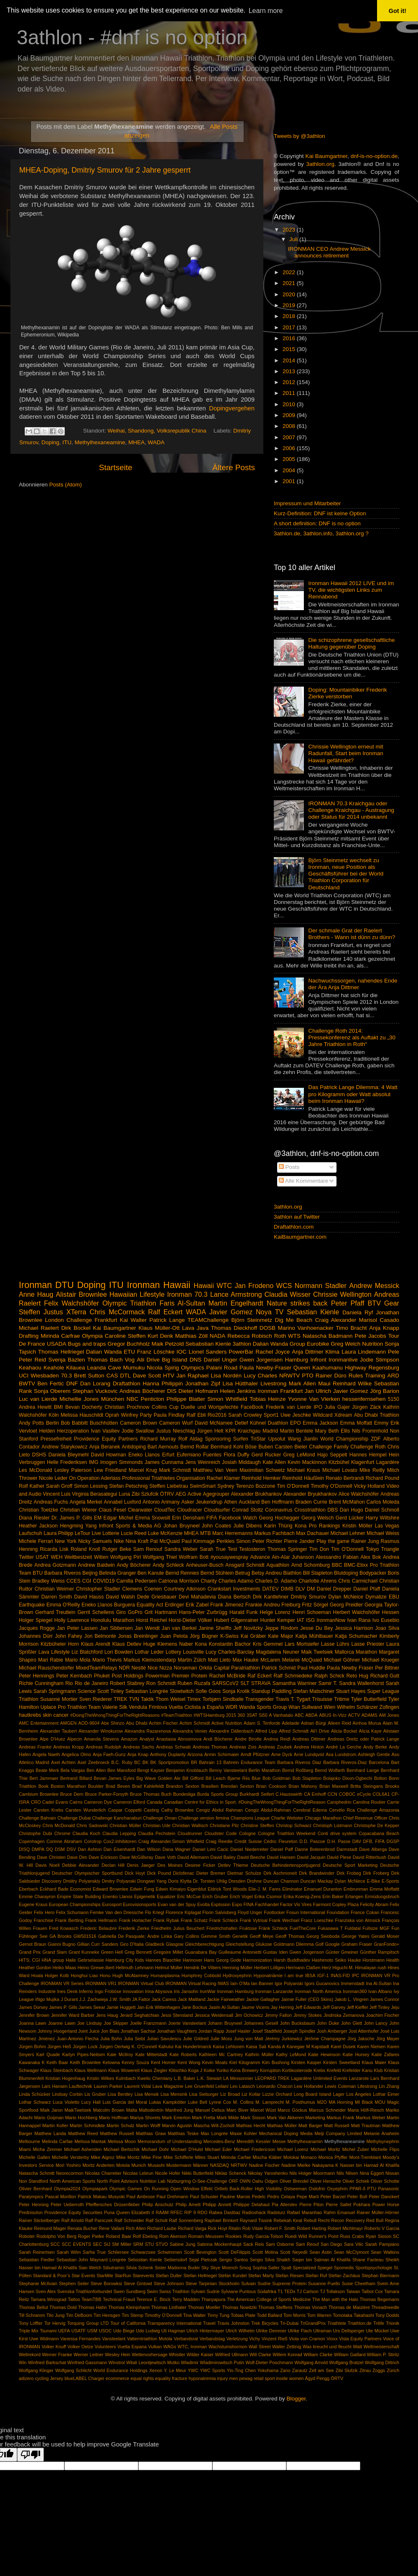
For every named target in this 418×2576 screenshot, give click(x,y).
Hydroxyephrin (237, 1975)
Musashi (156, 2165)
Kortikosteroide (297, 2070)
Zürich (393, 2370)
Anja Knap (137, 1754)
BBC (337, 1565)
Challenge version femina (203, 1817)
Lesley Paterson (73, 1470)
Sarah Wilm (69, 2252)
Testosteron (252, 1549)
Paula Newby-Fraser (265, 1367)
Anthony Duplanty (168, 1754)
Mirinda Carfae (236, 2157)
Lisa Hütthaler (240, 1383)
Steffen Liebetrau (168, 1486)
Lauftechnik (80, 2086)
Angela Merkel (85, 1502)
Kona (200, 1644)
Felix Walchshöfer (71, 1303)
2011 (290, 393)
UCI (23, 1375)
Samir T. (328, 1683)
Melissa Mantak (90, 2141)
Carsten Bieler (291, 1447)
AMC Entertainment (39, 1723)
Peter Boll (357, 2196)
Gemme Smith (215, 1936)
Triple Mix (28, 2330)
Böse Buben (259, 1447)
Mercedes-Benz (219, 2141)
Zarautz (300, 2370)
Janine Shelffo (215, 1628)
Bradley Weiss (48, 1581)
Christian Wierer (78, 1510)
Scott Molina (265, 2252)
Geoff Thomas (289, 1936)
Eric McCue (189, 1896)
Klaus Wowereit (124, 2070)
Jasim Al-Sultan (224, 2007)
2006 (290, 448)
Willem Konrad (287, 2354)
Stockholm (229, 2283)
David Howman (108, 1455)
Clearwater (140, 1510)
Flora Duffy (236, 1455)
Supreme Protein (289, 2283)
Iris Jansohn (186, 1991)
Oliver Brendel (294, 2181)
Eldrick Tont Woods (227, 1888)
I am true (294, 1975)
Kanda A (276, 2046)
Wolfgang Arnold (311, 2362)
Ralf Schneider (129, 2220)
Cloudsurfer (217, 1510)
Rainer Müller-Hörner (378, 2212)
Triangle (390, 1549)
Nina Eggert (371, 2173)
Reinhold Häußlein (303, 1478)
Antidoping (133, 1447)
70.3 (66, 1375)
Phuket (102, 1676)
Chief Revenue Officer (365, 1817)
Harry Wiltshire (382, 1518)
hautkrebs (30, 1715)
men (233, 2378)
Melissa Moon (122, 2141)
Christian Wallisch (190, 1825)
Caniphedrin (339, 1802)
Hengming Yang (78, 1526)
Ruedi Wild (296, 2236)
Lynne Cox (220, 2102)
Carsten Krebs (48, 1809)
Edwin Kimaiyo (171, 1888)
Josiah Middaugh (241, 1462)
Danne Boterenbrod (315, 1849)
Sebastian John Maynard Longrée (91, 2259)
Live (96, 1533)
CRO (36, 1802)
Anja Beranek (104, 1447)
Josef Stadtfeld (267, 2031)
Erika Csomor (268, 1896)
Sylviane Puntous (238, 2291)
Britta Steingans (366, 1786)
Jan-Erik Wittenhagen (158, 2007)
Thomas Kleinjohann (129, 2307)
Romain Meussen (206, 2236)
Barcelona (379, 1762)
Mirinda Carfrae (60, 1336)
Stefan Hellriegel (200, 2275)
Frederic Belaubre (98, 1928)
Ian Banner (262, 1983)
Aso (396, 1754)
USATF (78, 2330)
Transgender (259, 1699)
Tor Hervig (54, 2323)
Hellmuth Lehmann (135, 1967)
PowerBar (241, 1352)
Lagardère (387, 1462)
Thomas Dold (62, 2307)
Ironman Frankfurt (280, 1391)
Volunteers (105, 2346)
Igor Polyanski (289, 1983)
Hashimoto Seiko (329, 1960)
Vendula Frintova (148, 1707)
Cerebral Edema (310, 1809)
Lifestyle (60, 1652)
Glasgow (175, 1944)
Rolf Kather (31, 1486)
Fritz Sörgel (315, 1605)
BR (194, 1762)
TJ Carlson (308, 2291)
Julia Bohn (111, 2038)
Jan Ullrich (318, 1391)
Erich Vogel (240, 1896)
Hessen (390, 1612)
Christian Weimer (54, 1589)
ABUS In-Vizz (333, 1715)
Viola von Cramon (307, 2338)
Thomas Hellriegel (61, 1352)
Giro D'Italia (132, 1944)
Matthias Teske (183, 2133)
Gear (391, 1303)
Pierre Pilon (311, 2204)
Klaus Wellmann (90, 2070)
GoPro (135, 1612)
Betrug (242, 1573)
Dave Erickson (103, 1857)
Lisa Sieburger (204, 2094)
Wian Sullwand (305, 1707)
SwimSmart (203, 1486)
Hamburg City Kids (125, 1960)
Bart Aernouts (163, 1447)
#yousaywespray (229, 1557)
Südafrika (266, 2291)
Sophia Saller (266, 2267)
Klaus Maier (374, 2062)
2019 (290, 305)
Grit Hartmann (161, 1612)
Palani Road (221, 1367)
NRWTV (289, 1375)
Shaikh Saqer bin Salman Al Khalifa (313, 2259)
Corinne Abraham (64, 1841)
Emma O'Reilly (63, 1605)
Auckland (249, 1502)
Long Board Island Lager (318, 2094)
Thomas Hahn (92, 2307)
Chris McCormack (117, 1312)
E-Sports (390, 1881)
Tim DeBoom (79, 2315)
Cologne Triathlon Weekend (286, 1833)
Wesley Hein (117, 2354)
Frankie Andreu (262, 1605)
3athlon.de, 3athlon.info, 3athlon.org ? (321, 533)
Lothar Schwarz (35, 2102)
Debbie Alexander (80, 1865)
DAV (356, 1841)
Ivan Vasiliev (105, 1431)
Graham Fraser (356, 1944)
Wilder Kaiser (200, 2354)
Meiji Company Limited (338, 2133)
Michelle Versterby (70, 2157)
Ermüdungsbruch (382, 1896)
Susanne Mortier (59, 1699)
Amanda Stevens (101, 1738)
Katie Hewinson (324, 2054)
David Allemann (193, 1857)
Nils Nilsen (347, 2173)
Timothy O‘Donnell (163, 2315)
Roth (280, 1336)
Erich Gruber (215, 1896)
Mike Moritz (128, 2157)
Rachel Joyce (272, 1352)
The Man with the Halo (335, 2299)
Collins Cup (165, 1407)
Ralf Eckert (165, 1312)
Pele (393, 1352)
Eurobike (318, 1344)
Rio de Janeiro (91, 1683)
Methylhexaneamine (100, 442)
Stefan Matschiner (313, 1691)
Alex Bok (370, 1557)
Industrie (47, 1991)
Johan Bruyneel (181, 1526)
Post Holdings (127, 1676)
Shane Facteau (368, 2259)
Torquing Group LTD (88, 2323)
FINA (248, 1904)
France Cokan (365, 1912)
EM (98, 1518)
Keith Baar (57, 2062)
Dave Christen (51, 1857)
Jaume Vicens (255, 2007)
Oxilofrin (316, 2188)
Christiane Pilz (224, 1825)
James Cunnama (164, 1462)
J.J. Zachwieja (93, 1999)
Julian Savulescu (164, 2038)
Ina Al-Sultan (379, 1983)
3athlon (241, 1344)
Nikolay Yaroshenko (268, 2173)
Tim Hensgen (107, 2315)
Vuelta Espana (132, 2346)
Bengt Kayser (150, 1770)
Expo (237, 1904)
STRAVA (261, 1683)
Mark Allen (302, 1383)
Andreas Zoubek (275, 1746)
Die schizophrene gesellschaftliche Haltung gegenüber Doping (351, 643)
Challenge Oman (160, 1817)
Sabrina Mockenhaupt (219, 2244)
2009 (290, 415)
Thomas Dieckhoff (234, 1328)
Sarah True (213, 1549)
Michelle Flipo (385, 2149)
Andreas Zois (243, 1746)
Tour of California (127, 2323)
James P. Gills (63, 2007)
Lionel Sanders (208, 1352)
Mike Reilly (372, 1470)
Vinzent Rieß (275, 2338)
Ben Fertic (51, 1383)
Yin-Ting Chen (241, 2370)
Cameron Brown (138, 1423)
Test (232, 1549)
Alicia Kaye (370, 1730)
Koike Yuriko (216, 2070)
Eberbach (28, 1888)
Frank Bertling (69, 1920)
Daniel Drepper (334, 1589)
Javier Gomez (350, 1391)
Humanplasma (165, 1975)
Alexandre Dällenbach (231, 1730)
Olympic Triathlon (129, 1303)
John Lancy (376, 2023)
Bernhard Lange (363, 1770)
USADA (56, 1344)
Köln (53, 1415)
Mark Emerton (176, 2117)
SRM (138, 2244)
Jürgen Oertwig (114, 2046)
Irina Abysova (158, 1991)
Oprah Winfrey (121, 1415)
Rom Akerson (173, 2236)
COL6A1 (381, 1794)
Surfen (240, 1439)
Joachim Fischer (382, 2015)
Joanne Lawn (62, 2023)
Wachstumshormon (228, 2346)
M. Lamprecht (269, 2102)
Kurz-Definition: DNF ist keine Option (320, 513)
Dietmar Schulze (244, 1873)
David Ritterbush (369, 1857)
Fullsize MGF (376, 1928)
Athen (230, 1502)
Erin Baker (333, 1896)
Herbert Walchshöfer (356, 1612)
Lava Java (195, 1328)
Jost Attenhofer (364, 2031)
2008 (290, 426)
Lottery (173, 1652)
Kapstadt (320, 2046)
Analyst (146, 1738)
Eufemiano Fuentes (199, 1455)
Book (43, 1786)
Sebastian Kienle (313, 1312)
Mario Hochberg (81, 2117)
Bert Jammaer (43, 1778)
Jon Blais (110, 2031)
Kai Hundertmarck (193, 2046)
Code (231, 1833)
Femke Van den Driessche (116, 1912)
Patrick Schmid (279, 1668)
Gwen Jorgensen (261, 1360)
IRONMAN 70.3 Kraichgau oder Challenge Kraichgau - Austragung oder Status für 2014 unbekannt (351, 810)
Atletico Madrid (34, 1762)
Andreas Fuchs (51, 1502)
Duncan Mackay (317, 1881)
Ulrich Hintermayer (205, 2330)
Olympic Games (126, 2188)
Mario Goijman (49, 2117)
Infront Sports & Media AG (130, 1526)
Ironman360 (355, 1991)
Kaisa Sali (256, 2046)
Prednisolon (31, 2212)
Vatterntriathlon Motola (149, 2338)
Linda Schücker (35, 2094)
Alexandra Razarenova (148, 1730)
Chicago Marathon (323, 1817)
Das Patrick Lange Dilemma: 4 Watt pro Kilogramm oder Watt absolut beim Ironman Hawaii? (352, 1094)
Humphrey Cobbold (201, 1975)
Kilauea (75, 1367)
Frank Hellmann (101, 1920)
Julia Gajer (337, 1407)
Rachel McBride (227, 1676)
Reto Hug (358, 1676)
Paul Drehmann (172, 2196)
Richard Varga (192, 2228)
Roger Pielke (91, 2236)
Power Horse (386, 2204)
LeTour (82, 1533)
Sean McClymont (351, 2252)
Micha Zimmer (47, 2149)
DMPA (38, 1849)
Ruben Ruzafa (194, 1683)
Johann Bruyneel (225, 2023)
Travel (209, 2323)
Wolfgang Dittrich (382, 2362)
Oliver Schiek (355, 2181)
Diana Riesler (34, 1518)
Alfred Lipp (266, 1730)
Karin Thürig (278, 1526)
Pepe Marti (307, 2196)
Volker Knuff (53, 2346)
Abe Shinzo (113, 1723)
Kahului (165, 2046)
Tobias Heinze (267, 1399)
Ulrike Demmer (271, 2330)
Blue (256, 1778)
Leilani (221, 2086)
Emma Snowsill (152, 1518)
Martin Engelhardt (235, 1303)
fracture (179, 2378)
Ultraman (322, 2330)
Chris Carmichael (357, 1581)
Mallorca (344, 1652)
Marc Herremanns (232, 1533)
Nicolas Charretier (103, 2173)
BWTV (27, 1383)
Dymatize (376, 1597)
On (72, 1478)
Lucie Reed (133, 1533)
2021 (290, 283)
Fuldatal (353, 1928)
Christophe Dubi (35, 1833)
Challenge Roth (367, 1447)
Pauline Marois (235, 2196)
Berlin (52, 1423)
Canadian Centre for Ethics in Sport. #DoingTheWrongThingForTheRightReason (245, 1802)
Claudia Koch (86, 1833)
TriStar (258, 1439)
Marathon (366, 1652)
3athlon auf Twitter (297, 1217)
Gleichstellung (239, 1944)
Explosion (221, 1904)
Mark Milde (228, 2117)
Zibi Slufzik (347, 2370)
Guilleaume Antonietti (239, 1952)
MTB (205, 1533)
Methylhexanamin (305, 2141)
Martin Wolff (148, 2125)
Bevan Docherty (83, 1407)
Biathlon (292, 1573)
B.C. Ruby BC (125, 1762)
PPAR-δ (357, 2188)
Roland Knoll (85, 1549)
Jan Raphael (192, 1375)
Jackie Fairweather (226, 1999)
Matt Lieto (219, 1660)
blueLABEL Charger (84, 2378)
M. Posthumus (300, 2102)
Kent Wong (189, 2062)
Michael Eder (218, 2149)
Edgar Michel (118, 1518)
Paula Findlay (168, 1415)
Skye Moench (224, 2267)
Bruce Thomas (145, 1794)
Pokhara (361, 2204)
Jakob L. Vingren (351, 1999)
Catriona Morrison (178, 1581)
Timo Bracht (351, 1328)
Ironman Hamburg (235, 1991)
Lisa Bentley (120, 2094)
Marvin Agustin (177, 2125)
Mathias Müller (282, 2125)
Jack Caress (164, 1999)
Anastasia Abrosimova (178, 1738)
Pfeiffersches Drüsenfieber (113, 2204)
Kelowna (111, 2062)
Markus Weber (370, 2117)
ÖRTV (337, 2378)
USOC (105, 2330)
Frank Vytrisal (253, 1920)
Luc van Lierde (38, 1399)
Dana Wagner (177, 1849)
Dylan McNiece (349, 1881)
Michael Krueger (380, 1660)
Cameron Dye (98, 1802)
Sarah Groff (59, 1486)
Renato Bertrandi (345, 1478)
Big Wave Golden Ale (158, 1778)
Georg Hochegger (279, 1518)
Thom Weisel (170, 1699)
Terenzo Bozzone (255, 1486)
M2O (321, 2102)
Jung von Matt (248, 2038)
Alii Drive (148, 1360)
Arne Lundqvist (309, 1754)
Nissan (392, 2173)
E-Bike (373, 1881)
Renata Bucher (82, 2228)
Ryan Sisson (378, 2236)
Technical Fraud (119, 2299)
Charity (209, 1581)
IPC (355, 1975)
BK (145, 1762)
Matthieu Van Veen (215, 1470)
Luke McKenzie (165, 1533)
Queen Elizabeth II (135, 2212)
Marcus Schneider (327, 2110)
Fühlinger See (33, 1936)
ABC (299, 1715)
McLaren (270, 1660)
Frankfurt (105, 1320)
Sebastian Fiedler (37, 2259)
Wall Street (260, 2346)
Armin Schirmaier (221, 1754)
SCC (55, 2244)
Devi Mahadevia (197, 1597)
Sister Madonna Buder (177, 2267)
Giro (121, 1612)
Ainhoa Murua (367, 1723)
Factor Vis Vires (296, 1904)
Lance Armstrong (236, 1294)
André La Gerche (344, 1746)
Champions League (250, 1817)
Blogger (296, 2398)
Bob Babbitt (74, 1423)
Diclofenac (183, 1873)
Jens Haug (107, 2015)
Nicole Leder (53, 1478)
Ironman (35, 1285)
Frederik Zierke (134, 1928)
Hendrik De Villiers (202, 1967)
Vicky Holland (369, 1486)
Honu (105, 1975)
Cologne (247, 1833)
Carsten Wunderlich (85, 1809)
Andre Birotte (248, 1738)
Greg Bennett (138, 1952)
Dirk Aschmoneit (280, 1873)
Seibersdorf (175, 2259)
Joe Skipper (116, 2023)
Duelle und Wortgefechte (210, 1407)
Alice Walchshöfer (359, 1494)
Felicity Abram (374, 1904)
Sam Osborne (280, 2244)
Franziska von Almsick (357, 1920)
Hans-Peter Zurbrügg (203, 1612)
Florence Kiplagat (183, 1912)
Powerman (157, 1676)
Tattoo (74, 2299)
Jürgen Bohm (32, 2046)
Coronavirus (278, 1510)
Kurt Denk (160, 1336)
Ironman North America (318, 1991)
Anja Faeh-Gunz (109, 1754)
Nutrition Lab (153, 2181)
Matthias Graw (151, 2133)
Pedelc (258, 2196)
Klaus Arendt (95, 1644)
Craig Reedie (219, 1841)
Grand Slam (54, 1952)
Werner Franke (57, 2354)
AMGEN (68, 1723)
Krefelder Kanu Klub (362, 2070)
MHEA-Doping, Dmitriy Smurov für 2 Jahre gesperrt (105, 170)
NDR (124, 1668)
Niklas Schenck (230, 2173)
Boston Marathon (68, 1786)
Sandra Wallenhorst (361, 1683)
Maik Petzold (167, 1344)
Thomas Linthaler (168, 2307)
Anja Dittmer (307, 1352)
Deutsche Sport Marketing (350, 1865)
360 (241, 1715)
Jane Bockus (194, 2007)
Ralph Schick (329, 1676)
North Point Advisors (117, 2181)
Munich (139, 2165)
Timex (194, 1699)
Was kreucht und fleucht (327, 2346)
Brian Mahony (302, 1786)
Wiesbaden (45, 1375)
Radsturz (276, 2212)
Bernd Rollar (194, 1447)
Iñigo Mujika (47, 1999)
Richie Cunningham (41, 1683)
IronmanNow (330, 1620)
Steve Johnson (169, 2283)
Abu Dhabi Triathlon (376, 1415)
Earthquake (32, 1605)
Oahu (257, 2181)
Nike (119, 1541)
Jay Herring (281, 2007)
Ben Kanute (151, 1573)
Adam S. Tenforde (262, 1723)
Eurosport (112, 1904)
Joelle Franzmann (148, 2023)
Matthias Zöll (191, 1336)
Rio (69, 1683)
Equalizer (166, 1896)
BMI (58, 1407)
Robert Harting (311, 2228)
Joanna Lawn (32, 2023)
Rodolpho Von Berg (56, 2236)
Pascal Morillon (60, 2196)
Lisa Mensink (174, 2094)
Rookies (233, 2236)
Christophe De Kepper (376, 1825)
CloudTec (165, 1510)
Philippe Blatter (185, 1399)
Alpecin (74, 1738)
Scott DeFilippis (234, 2252)
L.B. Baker (184, 2078)
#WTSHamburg (209, 1715)
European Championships (75, 1904)
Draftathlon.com (294, 1227)
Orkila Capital (214, 1668)
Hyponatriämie (268, 1975)
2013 (290, 371)
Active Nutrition (227, 1723)
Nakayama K (325, 2165)
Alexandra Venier (190, 1730)
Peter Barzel (332, 2196)
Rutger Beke (116, 1549)
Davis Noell (48, 1865)
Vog (130, 1360)
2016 (290, 338)
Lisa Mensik (147, 2094)
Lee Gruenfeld (199, 2086)
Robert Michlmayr (345, 2228)
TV (279, 1312)
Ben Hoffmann (277, 1502)
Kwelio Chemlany (154, 2078)
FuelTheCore (303, 1928)
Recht (324, 2220)
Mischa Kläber (266, 2157)
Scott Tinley (110, 1691)
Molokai (291, 2157)
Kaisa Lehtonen (229, 2046)
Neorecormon (69, 2173)
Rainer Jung (365, 1541)
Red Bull (374, 2220)
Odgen (271, 2181)
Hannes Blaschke (163, 1960)
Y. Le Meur (175, 2370)
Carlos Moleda (382, 1502)
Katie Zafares (385, 2054)
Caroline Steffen (125, 1336)
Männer (201, 2165)
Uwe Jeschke (295, 1415)
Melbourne (29, 2141)
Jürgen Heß (59, 2046)
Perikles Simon (234, 1541)
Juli (294, 239)
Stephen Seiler (74, 2283)
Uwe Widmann (44, 2338)
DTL (125, 1375)
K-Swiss (229, 1636)
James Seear (92, 2007)
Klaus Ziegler (154, 2070)
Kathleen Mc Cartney (221, 2054)
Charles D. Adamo (276, 1581)
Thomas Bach (105, 1360)
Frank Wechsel (284, 1920)
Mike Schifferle (178, 2157)
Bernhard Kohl (227, 1447)
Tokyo (372, 1549)
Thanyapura (213, 2299)
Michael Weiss (383, 1533)
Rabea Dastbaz (224, 2212)
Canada (155, 1802)
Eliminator (292, 1888)
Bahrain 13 (210, 1762)
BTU (38, 1573)
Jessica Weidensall (213, 2015)
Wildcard (322, 1415)
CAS (112, 1375)
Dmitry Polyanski (119, 1881)
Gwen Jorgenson (306, 1952)
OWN (245, 2181)
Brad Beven (118, 1786)
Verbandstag (212, 2338)
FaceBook (252, 1407)
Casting (151, 1809)
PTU (372, 2188)
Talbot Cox (372, 2291)
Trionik (392, 2323)
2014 (290, 360)
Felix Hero (44, 1912)
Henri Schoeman (312, 1612)
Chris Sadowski (92, 1825)
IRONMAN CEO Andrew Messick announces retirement (329, 252)
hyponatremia (202, 2378)
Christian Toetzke (38, 1510)
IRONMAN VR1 (100, 1983)
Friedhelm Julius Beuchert (178, 1928)
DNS (195, 1360)
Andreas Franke (35, 1746)
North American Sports (73, 2181)
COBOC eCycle (355, 1794)
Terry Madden (186, 2299)
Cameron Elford (129, 1802)
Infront (318, 1360)
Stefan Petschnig (128, 1486)
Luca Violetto (66, 2102)
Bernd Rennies (182, 1573)
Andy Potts (31, 1423)
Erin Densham (188, 1518)
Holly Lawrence (71, 1620)
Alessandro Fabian (337, 1557)
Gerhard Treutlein (55, 1612)
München (113, 1399)
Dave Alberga (373, 1849)
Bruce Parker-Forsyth (106, 1794)
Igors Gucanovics (321, 1983)
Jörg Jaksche (361, 2038)
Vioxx (331, 2338)
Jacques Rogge (37, 1628)
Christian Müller (125, 1825)
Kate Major (280, 1636)
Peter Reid (32, 1360)
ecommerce (117, 2378)
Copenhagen (32, 1841)
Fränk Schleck (273, 1928)
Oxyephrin (337, 2188)
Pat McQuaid (165, 1541)
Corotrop (93, 1841)
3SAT (252, 1715)
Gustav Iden (275, 1952)
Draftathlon (126, 1383)
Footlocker (274, 1912)
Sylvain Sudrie (205, 2291)
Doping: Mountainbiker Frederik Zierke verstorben (347, 693)
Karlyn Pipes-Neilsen (83, 2054)
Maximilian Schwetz (262, 1470)
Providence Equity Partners (106, 1439)
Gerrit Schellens (95, 1612)
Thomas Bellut (33, 2307)
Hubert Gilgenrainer (236, 1620)
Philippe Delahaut (251, 2204)
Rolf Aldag (190, 1439)
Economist (80, 1888)
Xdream (343, 1415)
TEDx (290, 2291)
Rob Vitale (252, 2228)
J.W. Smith (120, 1999)
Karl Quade (48, 2054)
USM (92, 2330)
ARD (393, 1375)
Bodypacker (372, 1573)
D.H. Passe (338, 1841)
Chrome (62, 1833)
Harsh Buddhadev (292, 1960)
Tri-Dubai (289, 2323)
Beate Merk (47, 1770)
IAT (300, 1620)
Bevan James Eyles (114, 1778)
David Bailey (223, 1857)
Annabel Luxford (122, 1502)
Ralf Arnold (72, 2220)
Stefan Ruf (316, 2275)
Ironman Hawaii (158, 1285)
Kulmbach (126, 2078)
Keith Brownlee (85, 2062)
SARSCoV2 (225, 1683)
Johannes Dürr (36, 1636)
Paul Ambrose (140, 2196)
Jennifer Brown (34, 2015)
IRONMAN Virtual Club (141, 1983)
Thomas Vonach (310, 2307)
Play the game (332, 1541)
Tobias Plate (243, 2315)
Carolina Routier (369, 1802)
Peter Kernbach (74, 1676)
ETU (129, 1352)
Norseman (185, 1668)
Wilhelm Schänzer (357, 1707)
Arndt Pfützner (255, 1754)
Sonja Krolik (236, 1691)
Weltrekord (30, 2354)
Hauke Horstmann (366, 1960)
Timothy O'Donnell (331, 1486)
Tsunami (48, 2330)
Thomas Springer (287, 1549)
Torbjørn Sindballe (223, 1699)
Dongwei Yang (151, 1881)
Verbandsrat (186, 2338)
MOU (380, 2102)
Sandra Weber (181, 1549)
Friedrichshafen (221, 1928)
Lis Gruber (95, 2094)
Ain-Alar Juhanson (293, 1557)
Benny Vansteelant (228, 1770)
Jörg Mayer (387, 2038)
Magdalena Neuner (277, 1652)
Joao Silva (387, 1628)
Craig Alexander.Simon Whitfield (171, 1841)
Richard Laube (161, 2228)
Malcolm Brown (109, 2110)
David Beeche (251, 1857)
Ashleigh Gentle (374, 1754)
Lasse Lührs (335, 1644)
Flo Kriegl (154, 1912)
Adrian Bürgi (313, 1723)
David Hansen (281, 1857)
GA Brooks (60, 1936)
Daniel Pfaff (366, 1589)
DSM (60, 1849)
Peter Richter (267, 1541)
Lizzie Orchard (277, 2094)
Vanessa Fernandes (80, 2338)
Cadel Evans (55, 1802)
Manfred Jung (179, 2110)
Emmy (381, 1423)
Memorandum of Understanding (170, 2141)
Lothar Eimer (386, 2094)
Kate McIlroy (120, 2054)
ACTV (354, 1715)
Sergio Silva (262, 2259)
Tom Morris (294, 2315)
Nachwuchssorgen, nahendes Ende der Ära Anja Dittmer (352, 983)
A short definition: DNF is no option (317, 523)
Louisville (193, 1652)
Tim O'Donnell (347, 1549)
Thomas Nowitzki (239, 2307)
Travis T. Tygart (292, 1699)
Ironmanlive (343, 1360)
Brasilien (210, 1786)
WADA (156, 442)
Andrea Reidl (277, 1738)
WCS (284, 1285)
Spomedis (344, 2267)
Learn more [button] (266, 10)
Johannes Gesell (261, 2023)
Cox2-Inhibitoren (119, 1841)
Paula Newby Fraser (350, 1668)
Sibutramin (114, 2267)
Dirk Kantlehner (271, 1597)
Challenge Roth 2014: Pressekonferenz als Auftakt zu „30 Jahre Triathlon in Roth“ (351, 1037)
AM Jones (389, 1715)
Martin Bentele (297, 1431)
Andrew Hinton (309, 1746)
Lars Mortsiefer (302, 1644)
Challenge (79, 1320)
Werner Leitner (89, 2354)
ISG (310, 1620)
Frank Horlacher (135, 1920)
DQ (49, 1849)
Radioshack (253, 2212)
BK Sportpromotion (169, 1762)
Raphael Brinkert (221, 2220)
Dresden (236, 1881)
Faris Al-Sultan (182, 1303)
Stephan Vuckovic (94, 1391)
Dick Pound (159, 1873)
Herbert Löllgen (269, 1967)
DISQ (24, 1849)
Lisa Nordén (226, 1375)
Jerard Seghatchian (139, 2015)
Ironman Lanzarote (274, 1991)
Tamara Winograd (48, 2299)
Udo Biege (124, 2330)
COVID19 (104, 1581)
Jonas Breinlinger (138, 1636)
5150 (393, 1399)
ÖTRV (167, 1494)
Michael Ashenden (83, 2149)
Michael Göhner (342, 1660)
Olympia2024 (67, 2188)
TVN (134, 1699)
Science (87, 1691)
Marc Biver (238, 2110)
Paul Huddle (311, 1668)
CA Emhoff (315, 1794)
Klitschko (178, 2070)
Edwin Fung (142, 1888)
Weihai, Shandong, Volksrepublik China (156, 431)
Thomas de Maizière (349, 2307)
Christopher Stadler (98, 1589)
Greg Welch (345, 1344)
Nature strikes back (297, 1303)
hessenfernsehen (364, 1399)
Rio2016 (217, 1415)
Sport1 (271, 1415)
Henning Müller (237, 1967)
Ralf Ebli (196, 1415)
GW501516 (85, 1936)
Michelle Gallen (34, 2157)
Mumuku (134, 1367)
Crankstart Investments (234, 1589)
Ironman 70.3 (187, 1294)
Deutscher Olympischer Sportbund (87, 1873)
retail (258, 2378)
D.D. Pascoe (312, 1841)
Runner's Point (323, 2236)
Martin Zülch (192, 1660)
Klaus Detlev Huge (133, 1644)
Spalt (286, 2267)
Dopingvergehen (232, 408)
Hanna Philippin (163, 1383)
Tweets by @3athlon (299, 136)
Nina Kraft (136, 1541)
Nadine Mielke (295, 2165)
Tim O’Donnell (293, 1486)
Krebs (319, 2070)
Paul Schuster (204, 2196)
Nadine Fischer (264, 2165)
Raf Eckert (259, 1676)
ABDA (311, 1715)
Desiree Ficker (200, 1865)
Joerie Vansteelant (187, 2023)
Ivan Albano (380, 1991)
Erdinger (174, 1605)
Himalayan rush (370, 1967)
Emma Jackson (320, 1423)
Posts (289, 1167)
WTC (224, 1285)
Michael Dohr (155, 2149)
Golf (319, 1944)
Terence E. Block (153, 2299)
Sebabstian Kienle (208, 1344)
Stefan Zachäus (344, 2275)
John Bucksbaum (297, 2023)
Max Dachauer (312, 1533)
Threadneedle (385, 2307)
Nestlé (139, 1668)
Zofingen (389, 1707)
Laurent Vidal (137, 2086)
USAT (42, 1557)
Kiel (233, 2062)
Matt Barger (310, 2125)
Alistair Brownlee (81, 1294)
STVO (161, 2244)
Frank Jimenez (227, 1605)
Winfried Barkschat (47, 2362)
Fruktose (248, 1928)
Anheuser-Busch (205, 1565)
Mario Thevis (107, 1660)
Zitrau (365, 2370)
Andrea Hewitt (35, 1407)
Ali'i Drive (319, 1730)
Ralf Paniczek (98, 2220)
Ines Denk (67, 1991)
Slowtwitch (182, 1691)
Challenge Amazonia (378, 1809)
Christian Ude (157, 1825)
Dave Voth (165, 1857)
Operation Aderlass (98, 1478)
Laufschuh (30, 1533)
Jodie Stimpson (379, 1360)
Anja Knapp (384, 1328)
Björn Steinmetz (251, 1320)
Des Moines (169, 1865)
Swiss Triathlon (174, 2291)
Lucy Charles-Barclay (230, 1652)
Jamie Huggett (121, 2007)
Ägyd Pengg (317, 2378)
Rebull (310, 2220)
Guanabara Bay (201, 1952)
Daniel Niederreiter (249, 1849)
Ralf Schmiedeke (292, 1676)
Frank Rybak (166, 1920)
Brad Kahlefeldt (148, 1786)
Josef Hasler (237, 2031)
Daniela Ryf (357, 1312)
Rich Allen (136, 2228)
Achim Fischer (163, 1723)
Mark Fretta (203, 2117)
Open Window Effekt (192, 2188)
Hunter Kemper (277, 1620)
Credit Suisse (248, 1841)
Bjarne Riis (238, 1778)
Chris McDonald (59, 1825)
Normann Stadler (321, 1285)
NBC (133, 1399)
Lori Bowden (118, 1652)
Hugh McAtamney (130, 1975)
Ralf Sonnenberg (186, 2220)
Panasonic (388, 2188)
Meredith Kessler (254, 2141)
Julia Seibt (134, 2038)
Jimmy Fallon (278, 2015)
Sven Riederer (95, 1699)
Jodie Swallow (138, 1431)
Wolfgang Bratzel (346, 2362)
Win (23, 2362)
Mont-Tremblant (365, 2157)
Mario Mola (77, 1660)
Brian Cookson (271, 1786)
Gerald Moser (385, 1936)
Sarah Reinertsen (37, 2252)
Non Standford (33, 2181)
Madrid (270, 1431)
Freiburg (290, 1605)
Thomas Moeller (204, 2307)
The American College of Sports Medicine (269, 2299)
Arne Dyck (281, 1754)
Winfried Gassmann (87, 2362)
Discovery (51, 1881)
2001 (290, 481)
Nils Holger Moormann (312, 2173)
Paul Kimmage (198, 1541)
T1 (280, 2291)
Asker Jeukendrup (201, 1502)
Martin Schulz (120, 2125)
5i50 (263, 1715)
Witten (101, 1557)
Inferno (86, 1991)
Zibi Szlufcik (144, 1494)
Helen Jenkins (237, 1391)
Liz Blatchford (86, 1652)
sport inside (276, 2378)
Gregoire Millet (168, 1952)
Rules (356, 1375)
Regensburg (383, 1367)
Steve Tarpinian (201, 2283)
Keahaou (30, 1367)
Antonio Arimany (161, 1502)
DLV (300, 1589)
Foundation (337, 1912)
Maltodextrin (151, 2110)
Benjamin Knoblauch (187, 1770)
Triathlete (336, 2323)
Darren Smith (56, 1597)
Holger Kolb (57, 1975)
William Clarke (317, 2354)
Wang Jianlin (303, 1439)
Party (146, 1415)
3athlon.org (320, 164)
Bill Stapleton (318, 1573)
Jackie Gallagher (263, 1999)
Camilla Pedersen (136, 1581)
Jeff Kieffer (357, 2007)
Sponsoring (218, 1439)
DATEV (270, 1589)
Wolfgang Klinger (36, 2370)
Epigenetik (144, 1896)
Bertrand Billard (76, 1778)
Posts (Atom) (65, 484)
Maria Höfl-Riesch (365, 2110)
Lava (43, 1652)
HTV (168, 1375)
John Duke (328, 2023)
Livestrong (273, 1383)
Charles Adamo (236, 1581)
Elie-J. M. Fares (264, 1888)
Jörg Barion (384, 1391)
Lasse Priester (367, 1644)
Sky (205, 2267)
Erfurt (168, 1455)
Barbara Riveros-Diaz (345, 1762)
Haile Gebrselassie (85, 1960)
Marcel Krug (143, 1470)
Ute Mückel (377, 2330)
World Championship (344, 1439)
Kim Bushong (276, 2062)
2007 (290, 437)
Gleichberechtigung (204, 1944)
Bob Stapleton (307, 1778)
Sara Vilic (354, 2244)
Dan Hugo (351, 1510)
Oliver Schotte (385, 2181)
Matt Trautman (366, 2125)
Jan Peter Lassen (77, 1628)
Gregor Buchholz (128, 1344)
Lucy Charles (260, 1375)
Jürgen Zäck (366, 1407)
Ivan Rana (358, 1620)
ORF (233, 2181)
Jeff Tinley (380, 2007)
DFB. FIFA (374, 1841)
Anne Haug (36, 1294)
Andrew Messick (374, 1285)
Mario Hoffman (113, 2117)
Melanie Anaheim (381, 2133)
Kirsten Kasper (306, 2062)
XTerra (76, 1312)
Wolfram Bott (194, 1557)
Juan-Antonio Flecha (78, 2038)
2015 (290, 349)
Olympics (192, 1367)
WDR (231, 1707)
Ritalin (234, 2228)
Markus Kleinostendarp (150, 1660)
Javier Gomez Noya (240, 1312)
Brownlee (49, 1794)
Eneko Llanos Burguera (108, 1605)
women (296, 2378)
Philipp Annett (217, 2204)
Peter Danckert (384, 2196)
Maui (324, 1383)
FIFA (211, 1518)
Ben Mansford (121, 1770)
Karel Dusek (343, 2046)
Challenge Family (329, 1447)
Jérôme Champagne (325, 2038)
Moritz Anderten (98, 2165)
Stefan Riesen (289, 2275)
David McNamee (214, 1423)
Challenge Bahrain (37, 1817)
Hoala (37, 1975)
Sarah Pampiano (382, 2244)
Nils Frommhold (370, 1431)
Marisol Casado (379, 1320)
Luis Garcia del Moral (124, 2102)
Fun (396, 1928)
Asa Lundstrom (341, 1754)
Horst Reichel (151, 1620)
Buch (166, 1794)
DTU (64, 1285)
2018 (290, 316)
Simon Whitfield (227, 1399)
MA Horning (341, 2102)
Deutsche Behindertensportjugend (285, 1865)
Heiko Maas (64, 1967)
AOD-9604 (88, 1723)
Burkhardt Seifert (257, 1794)
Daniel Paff (281, 1849)
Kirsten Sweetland (341, 2062)
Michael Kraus (303, 1470)
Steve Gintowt (138, 2283)
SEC (97, 2244)
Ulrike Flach (299, 2330)
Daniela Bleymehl (68, 1455)
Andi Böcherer (218, 1738)
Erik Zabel (197, 1605)
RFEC (176, 2212)
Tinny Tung (218, 2315)
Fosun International (305, 1912)
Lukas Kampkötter (167, 2102)
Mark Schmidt (175, 1470)
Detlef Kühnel (250, 1423)
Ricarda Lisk (54, 1549)
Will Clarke (260, 2354)
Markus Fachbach (274, 1533)
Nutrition (372, 1344)
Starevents (143, 2275)
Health (392, 1960)
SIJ (107, 2244)
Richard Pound (383, 1478)
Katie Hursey (356, 2054)
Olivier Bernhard (35, 2188)
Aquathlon (277, 1565)
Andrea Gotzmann (55, 1565)
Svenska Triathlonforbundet (84, 2291)
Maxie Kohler (243, 2133)
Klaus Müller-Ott (159, 1328)
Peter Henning (33, 2204)
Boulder (96, 1786)
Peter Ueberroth (67, 2204)
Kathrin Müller (259, 2054)
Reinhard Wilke (352, 1383)
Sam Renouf (147, 1549)
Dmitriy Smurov (308, 1597)
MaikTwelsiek (77, 2110)
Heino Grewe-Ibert (96, 1967)
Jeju (395, 2007)
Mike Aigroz (103, 2157)
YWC (193, 2370)
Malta (131, 2110)
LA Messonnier (238, 2078)
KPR (230, 1431)
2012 (290, 382)
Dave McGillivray (136, 1857)
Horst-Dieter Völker (190, 1620)
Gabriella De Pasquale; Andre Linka (135, 1936)
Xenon (155, 2370)
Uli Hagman (173, 2330)
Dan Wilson (149, 1849)
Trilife (378, 2323)
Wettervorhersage (150, 2354)
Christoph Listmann (332, 1825)
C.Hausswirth (288, 1794)
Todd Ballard (269, 2315)
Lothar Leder (149, 1652)
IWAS (223, 1983)
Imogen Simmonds (121, 1462)
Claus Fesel (112, 1510)
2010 (290, 404)
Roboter (27, 2236)
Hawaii (204, 1285)
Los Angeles (358, 2094)
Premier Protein (189, 1676)
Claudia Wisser (288, 1294)
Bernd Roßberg (297, 1770)
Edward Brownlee (110, 1888)
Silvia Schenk (139, 2267)
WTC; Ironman (192, 2346)
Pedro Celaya (281, 2196)
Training (375, 1375)
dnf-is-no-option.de (374, 156)
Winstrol (116, 2362)
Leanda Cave (104, 1367)
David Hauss (89, 1597)
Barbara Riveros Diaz (299, 1762)
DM (311, 1589)
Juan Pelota (174, 1636)
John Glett (351, 2023)
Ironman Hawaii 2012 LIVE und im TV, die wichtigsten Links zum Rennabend (351, 590)
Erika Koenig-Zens (302, 1896)
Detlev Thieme (233, 1865)
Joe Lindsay (89, 2023)
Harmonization (257, 1960)
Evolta (203, 1904)
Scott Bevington (200, 2252)
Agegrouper (216, 1494)
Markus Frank (340, 2117)
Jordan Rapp (211, 2031)
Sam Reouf (307, 2244)
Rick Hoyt (217, 2228)
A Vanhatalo (281, 1715)
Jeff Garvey (333, 2007)
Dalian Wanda (104, 1352)
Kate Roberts (183, 2054)
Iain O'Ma (240, 1983)
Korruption (270, 2070)
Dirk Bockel (75, 1328)
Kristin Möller (357, 1526)
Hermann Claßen (303, 1967)
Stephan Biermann (380, 2275)
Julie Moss (221, 2038)
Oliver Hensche (325, 2181)
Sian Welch (90, 2267)
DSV (71, 1849)
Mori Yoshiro (68, 2165)
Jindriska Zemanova (344, 2015)
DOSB (267, 1328)
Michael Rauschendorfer (46, 1668)
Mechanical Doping (278, 2133)
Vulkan (155, 2346)
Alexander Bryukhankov (310, 1494)
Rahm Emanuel (339, 2212)
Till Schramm (32, 2315)
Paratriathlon (245, 1668)
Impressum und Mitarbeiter (307, 503)
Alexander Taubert (58, 1730)
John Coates (216, 1526)
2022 (290, 272)
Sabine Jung (182, 2244)
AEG (181, 1494)
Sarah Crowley (245, 1415)
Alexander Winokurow (101, 1730)
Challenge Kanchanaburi (116, 1817)
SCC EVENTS (76, 2244)
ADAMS (369, 1715)
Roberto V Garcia (382, 2228)
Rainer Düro (331, 1375)
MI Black (364, 2102)
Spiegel (324, 2267)
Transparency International (174, 2323)
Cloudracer (189, 1510)
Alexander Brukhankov (256, 1494)
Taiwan (353, 2291)
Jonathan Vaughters (177, 2031)
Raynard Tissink (256, 2220)
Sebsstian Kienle (145, 2259)
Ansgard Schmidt (245, 1565)
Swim (152, 2291)
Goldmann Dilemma (293, 1944)
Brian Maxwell (333, 1786)
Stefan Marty (261, 2275)
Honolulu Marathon (112, 1620)
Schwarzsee (143, 2252)
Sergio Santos (233, 2259)
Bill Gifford (193, 1778)
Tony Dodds (387, 2315)
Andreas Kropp (69, 1746)
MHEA (136, 442)
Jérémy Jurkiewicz (283, 2038)
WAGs (169, 2346)
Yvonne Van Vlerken (314, 1399)
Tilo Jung (55, 2315)
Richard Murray (158, 1439)
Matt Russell (336, 2125)
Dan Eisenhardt (119, 1849)
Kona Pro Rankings (317, 1526)
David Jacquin (311, 1857)
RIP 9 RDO (196, 2212)
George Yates (356, 1936)
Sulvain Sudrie (255, 2283)
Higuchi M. (343, 1967)
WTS (294, 1336)
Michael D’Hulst (187, 2149)
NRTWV (239, 2165)
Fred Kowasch (63, 1928)
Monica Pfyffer (333, 2157)
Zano (285, 2370)
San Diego (331, 2244)
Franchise (44, 1920)
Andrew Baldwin (96, 1565)
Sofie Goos (208, 1691)
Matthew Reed (83, 2133)
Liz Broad (230, 2094)
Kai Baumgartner (326, 156)
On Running (156, 2188)
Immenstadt (352, 1983)
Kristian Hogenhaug (65, 2078)
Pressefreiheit (56, 1439)
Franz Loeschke (317, 1920)
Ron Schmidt (161, 1683)
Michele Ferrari (36, 1541)
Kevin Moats (215, 2062)
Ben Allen (96, 1770)
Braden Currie (311, 1502)
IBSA (310, 1975)
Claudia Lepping (119, 1833)
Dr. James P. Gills (71, 1518)
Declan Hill (113, 1865)
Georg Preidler (346, 1605)
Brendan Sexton (237, 1786)
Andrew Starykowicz (64, 1447)
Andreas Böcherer (143, 1391)
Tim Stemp (132, 2315)
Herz (326, 1967)
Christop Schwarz (293, 1825)
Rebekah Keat (287, 2220)
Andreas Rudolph (103, 1746)
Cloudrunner (190, 1833)
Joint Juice (88, 2031)
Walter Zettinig (286, 2346)
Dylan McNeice (346, 1597)
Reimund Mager (50, 2228)
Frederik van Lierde (288, 1407)
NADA (218, 1336)
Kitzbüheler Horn (60, 1644)
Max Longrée (214, 2133)
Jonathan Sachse (137, 2031)
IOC (181, 1352)
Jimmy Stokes (307, 2015)
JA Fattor (141, 1999)
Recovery (355, 2220)
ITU (66, 442)
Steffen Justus (41, 1312)
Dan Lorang (95, 1383)
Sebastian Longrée (146, 1691)
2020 (290, 294)
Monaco (308, 2157)
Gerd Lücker (350, 1518)
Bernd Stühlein (217, 1573)
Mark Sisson (252, 2117)
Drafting (28, 1336)
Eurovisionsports (139, 1904)
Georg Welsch (317, 1518)
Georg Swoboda (322, 1936)
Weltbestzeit (78, 1557)
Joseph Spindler (299, 2031)
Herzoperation (73, 1431)
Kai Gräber (253, 1636)
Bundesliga (184, 1794)
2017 (290, 327)
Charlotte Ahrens (317, 1581)
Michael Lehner (348, 1533)
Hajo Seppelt (332, 1455)
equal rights (142, 2378)
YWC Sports (212, 2370)
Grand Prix (30, 1952)
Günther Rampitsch (379, 1952)
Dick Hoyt (135, 1873)
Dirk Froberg (376, 1873)
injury (222, 2378)
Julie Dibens (247, 1526)
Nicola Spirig (163, 1367)
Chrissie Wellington (342, 1294)
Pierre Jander (299, 1541)
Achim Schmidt (194, 1723)
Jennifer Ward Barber (72, 2015)
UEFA (64, 2330)
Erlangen (354, 1896)
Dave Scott (147, 1375)
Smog (245, 2267)
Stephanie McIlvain (38, 2283)
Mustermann (178, 2165)
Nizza (165, 1668)
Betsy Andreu (267, 1573)
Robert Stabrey (127, 1683)
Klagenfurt (362, 1462)
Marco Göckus (292, 2110)
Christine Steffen (257, 1825)
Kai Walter (133, 1320)
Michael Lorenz (292, 2149)
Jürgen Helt (210, 1431)
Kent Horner (163, 2062)
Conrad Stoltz (247, 1510)
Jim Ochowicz (249, 2015)
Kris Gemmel (268, 1644)
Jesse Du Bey (316, 1628)
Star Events (83, 2275)
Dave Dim (77, 1857)
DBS (332, 1510)
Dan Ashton (90, 1849)
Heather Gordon (35, 1967)
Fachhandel (266, 1904)
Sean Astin (320, 2252)
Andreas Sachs (139, 1746)
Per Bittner (387, 1668)
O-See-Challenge (209, 2181)
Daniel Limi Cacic (211, 1849)
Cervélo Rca (342, 1809)
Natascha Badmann (328, 1336)
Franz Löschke (156, 1352)
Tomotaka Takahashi (353, 2315)
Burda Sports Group (217, 1794)
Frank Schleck (223, 1920)
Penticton (152, 1399)
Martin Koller (55, 2125)
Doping (50, 442)
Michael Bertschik (122, 2149)
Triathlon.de (360, 2323)
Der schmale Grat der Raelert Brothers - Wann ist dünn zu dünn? (351, 933)
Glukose (263, 1944)
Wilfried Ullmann (231, 2354)
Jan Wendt (147, 1628)
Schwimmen (170, 2252)
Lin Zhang (389, 2086)
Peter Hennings (36, 1676)
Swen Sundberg (129, 2291)
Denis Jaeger (141, 1865)
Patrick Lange (167, 1320)
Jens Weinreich (202, 1462)
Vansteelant (113, 2338)
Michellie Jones (79, 1399)
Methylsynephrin (382, 2141)
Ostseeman (295, 2188)
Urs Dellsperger (348, 2330)
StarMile (105, 2275)
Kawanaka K (32, 2062)
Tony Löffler (31, 2323)
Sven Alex (46, 2291)
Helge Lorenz (275, 1612)
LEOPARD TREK (272, 2078)
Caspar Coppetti (124, 1809)
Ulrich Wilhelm (240, 2330)
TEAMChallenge (208, 1320)
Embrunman (356, 1888)
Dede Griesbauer (156, 1597)
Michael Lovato (339, 1470)
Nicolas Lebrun (138, 2173)
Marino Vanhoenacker (306, 1328)
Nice (153, 1668)
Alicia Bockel (344, 1730)
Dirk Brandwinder (316, 1873)
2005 (290, 459)
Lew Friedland (110, 1470)
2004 (290, 470)
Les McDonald (35, 1470)
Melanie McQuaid (302, 1660)
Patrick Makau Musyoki (101, 2196)
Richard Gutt (384, 1676)
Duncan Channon (281, 1881)
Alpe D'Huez (52, 1738)
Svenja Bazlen (66, 1360)
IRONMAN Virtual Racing (191, 1983)
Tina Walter (194, 2315)
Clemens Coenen (142, 1589)
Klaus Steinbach (56, 2070)
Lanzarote (359, 2078)
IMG (93, 1462)
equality (163, 2378)
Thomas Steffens (275, 2307)
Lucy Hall (91, 2102)
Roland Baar (118, 2236)
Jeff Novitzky (248, 1628)
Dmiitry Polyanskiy (81, 1881)
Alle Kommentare (304, 1181)
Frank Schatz (194, 1920)
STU (149, 2244)
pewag (245, 2378)
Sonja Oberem (52, 1391)
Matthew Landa (50, 2133)
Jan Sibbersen (116, 1628)
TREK (120, 1699)
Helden (47, 1431)
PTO (308, 1375)
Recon (337, 2220)
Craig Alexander (336, 1320)
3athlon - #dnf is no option (132, 37)
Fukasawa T (330, 1928)
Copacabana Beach (379, 1833)
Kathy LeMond (291, 2054)
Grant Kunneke (84, 1952)
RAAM (161, 2212)
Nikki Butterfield (198, 2173)
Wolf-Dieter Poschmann (269, 2362)
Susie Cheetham (358, 2283)
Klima (332, 1352)
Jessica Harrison (354, 1628)
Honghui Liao (84, 1975)
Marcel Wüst (263, 2110)
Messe (279, 2141)
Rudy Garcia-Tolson (263, 2236)
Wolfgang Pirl (125, 1557)
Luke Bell (197, 2102)
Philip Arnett (188, 2204)
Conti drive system (337, 1833)
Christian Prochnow (126, 1407)
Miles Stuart (207, 2157)
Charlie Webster (287, 1817)
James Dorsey (33, 2007)
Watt (357, 2346)
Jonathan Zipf (202, 1383)
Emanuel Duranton (323, 1888)
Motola (123, 2165)
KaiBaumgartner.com (300, 1237)
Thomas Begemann (379, 2299)
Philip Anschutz (157, 2204)
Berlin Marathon (265, 1770)
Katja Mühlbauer (314, 1636)
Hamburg (296, 1360)
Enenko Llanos (117, 1896)
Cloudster (214, 1833)
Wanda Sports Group (263, 1707)
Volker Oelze (80, 2346)
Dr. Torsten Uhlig (210, 1881)
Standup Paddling (271, 1691)
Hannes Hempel (368, 1455)
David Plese (339, 1857)
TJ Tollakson (332, 2291)
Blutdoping (346, 1573)
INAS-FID (340, 1975)
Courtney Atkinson (185, 1589)
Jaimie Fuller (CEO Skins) (307, 1999)
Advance (260, 1557)
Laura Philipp (58, 1533)
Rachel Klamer (223, 1478)
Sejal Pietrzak (203, 2259)
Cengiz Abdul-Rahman (268, 1809)
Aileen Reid (339, 1723)
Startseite (116, 467)
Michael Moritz (325, 2149)
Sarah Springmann (54, 1691)
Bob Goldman (277, 1778)
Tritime (341, 1699)
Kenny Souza (135, 2062)
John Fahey (68, 1636)
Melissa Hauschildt (82, 1415)
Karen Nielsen (371, 2046)
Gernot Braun (32, 1944)
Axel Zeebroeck (93, 1762)
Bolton (380, 1778)
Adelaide (290, 1723)
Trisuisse (322, 1699)
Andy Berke (375, 1746)
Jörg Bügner (204, 1636)
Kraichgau (249, 1431)
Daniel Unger (220, 1360)
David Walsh (120, 1597)
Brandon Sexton (182, 1786)
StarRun (123, 2275)
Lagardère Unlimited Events (319, 2078)
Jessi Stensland (177, 2015)
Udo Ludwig (148, 2330)
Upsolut (276, 1439)
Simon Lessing (90, 1486)
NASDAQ (219, 2165)
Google (332, 1944)
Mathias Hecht (250, 2125)
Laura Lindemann (364, 1352)
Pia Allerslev (284, 2204)
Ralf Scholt (156, 2220)
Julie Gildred (196, 2038)
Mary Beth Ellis (332, 1431)
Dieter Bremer (210, 1873)
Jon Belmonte (100, 1636)
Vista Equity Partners (360, 2338)
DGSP (393, 1841)
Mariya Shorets (145, 2117)
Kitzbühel (339, 1462)
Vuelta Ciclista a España (196, 1707)
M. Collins (243, 2102)
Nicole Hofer (167, 2173)
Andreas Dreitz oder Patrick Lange (364, 1738)
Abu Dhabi (136, 1723)
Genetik (240, 1936)
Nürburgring (179, 2181)
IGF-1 (323, 1975)
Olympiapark (95, 2188)
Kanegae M (298, 2046)
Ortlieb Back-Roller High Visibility (248, 2188)
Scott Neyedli (293, 2252)
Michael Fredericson (254, 2149)
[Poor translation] (30, 2454)
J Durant (69, 1999)
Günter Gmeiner (342, 1952)
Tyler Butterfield (369, 1699)
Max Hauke (245, 1660)
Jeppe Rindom (281, 1628)
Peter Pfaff (347, 1303)
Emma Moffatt (356, 1423)
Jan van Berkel (179, 1628)
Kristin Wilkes (100, 2078)
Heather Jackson (38, 1526)
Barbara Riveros (62, 1573)
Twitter (26, 1557)
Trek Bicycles (264, 2323)
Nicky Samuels (95, 1541)
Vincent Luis (57, 1494)
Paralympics (31, 2196)
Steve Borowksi (106, 2283)
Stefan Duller (168, 2275)
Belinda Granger (117, 1573)
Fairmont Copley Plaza (336, 1904)
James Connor (384, 1999)
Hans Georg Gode (222, 1960)
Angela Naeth (46, 1754)
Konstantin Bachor (230, 1644)
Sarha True (94, 2252)
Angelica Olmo (76, 1754)
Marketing (315, 2117)
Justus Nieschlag (175, 1431)
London (54, 1320)
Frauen (40, 1928)
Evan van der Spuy (177, 1904)
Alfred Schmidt (293, 1730)
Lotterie (111, 1533)
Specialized (304, 2267)
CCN (332, 1794)
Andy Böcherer (134, 1565)
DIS (172, 1391)
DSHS (39, 1455)
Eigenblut (196, 1888)
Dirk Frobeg (348, 1873)
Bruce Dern (72, 1794)
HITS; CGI (29, 1960)
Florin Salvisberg (219, 1912)
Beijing (89, 1573)
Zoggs (378, 2370)
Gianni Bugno (61, 1944)
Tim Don (319, 1549)
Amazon (129, 1738)
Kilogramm (249, 2062)
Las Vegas (387, 1526)
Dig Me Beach (293, 1320)
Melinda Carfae (57, 2141)
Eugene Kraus (33, 1904)
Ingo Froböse (107, 1991)
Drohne (254, 1881)
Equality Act (150, 1605)
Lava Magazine (168, 2086)
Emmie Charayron (37, 1896)
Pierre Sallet (338, 2204)
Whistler (177, 2354)
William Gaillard (349, 2354)
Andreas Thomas (210, 1746)
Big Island (174, 1360)
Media (306, 2133)
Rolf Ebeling (145, 2236)
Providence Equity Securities (73, 2212)
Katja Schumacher (356, 1636)
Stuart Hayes (351, 1691)
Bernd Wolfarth (330, 1770)
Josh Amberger (332, 2031)
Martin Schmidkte (87, 2125)
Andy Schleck (168, 1565)
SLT (244, 1683)
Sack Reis (253, 2244)
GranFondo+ (386, 1944)
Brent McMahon (347, 1502)
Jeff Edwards (308, 2007)
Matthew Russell (117, 2133)
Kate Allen (274, 1462)
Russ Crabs (352, 2236)
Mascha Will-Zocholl (214, 2125)
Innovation (133, 1991)
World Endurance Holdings (120, 2370)
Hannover (192, 1960)
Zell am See (321, 2370)
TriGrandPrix (313, 2323)
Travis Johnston (233, 2323)
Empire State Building (79, 1896)
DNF (72, 1383)
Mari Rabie (50, 1660)
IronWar (208, 1991)
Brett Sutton (89, 1375)
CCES (73, 1581)
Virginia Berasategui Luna (101, 1494)
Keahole (53, 1367)
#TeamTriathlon (176, 1715)
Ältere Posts (233, 467)
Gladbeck (154, 1944)
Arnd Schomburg (310, 1565)
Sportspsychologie (373, 2267)
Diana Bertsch (234, 1597)
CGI (87, 1581)
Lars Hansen (55, 2086)
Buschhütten (104, 1423)
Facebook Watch (238, 1518)
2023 (290, 230)
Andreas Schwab (173, 1746)
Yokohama (268, 2370)
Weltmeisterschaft (381, 2346)
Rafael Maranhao (304, 2212)
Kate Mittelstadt (151, 2054)
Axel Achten (63, 1762)
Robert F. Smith (280, 2228)
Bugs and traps (87, 1344)
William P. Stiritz (383, 2354)
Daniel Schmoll (382, 1510)
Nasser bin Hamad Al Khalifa (370, 2165)
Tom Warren (319, 2315)
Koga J (195, 2070)
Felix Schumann (72, 1912)
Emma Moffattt (384, 1888)
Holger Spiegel (35, 1620)
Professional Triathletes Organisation (163, 1478)
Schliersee (118, 2252)
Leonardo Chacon (274, 2086)
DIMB (287, 1589)
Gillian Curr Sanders (97, 1944)
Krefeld (333, 2070)
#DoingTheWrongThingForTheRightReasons (115, 1715)
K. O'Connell (144, 2046)
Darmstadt (346, 1849)
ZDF (376, 1439)
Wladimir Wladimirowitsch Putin (212, 2362)
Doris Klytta (179, 1881)
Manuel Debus (210, 2110)
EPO (295, 1423)
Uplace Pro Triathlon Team (71, 1707)
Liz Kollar (251, 2094)
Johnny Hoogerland (57, 2031)
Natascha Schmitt (36, 2173)
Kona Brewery (244, 2070)
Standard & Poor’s (51, 2275)
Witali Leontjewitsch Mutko (153, 2362)
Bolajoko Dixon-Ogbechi (347, 1778)
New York (65, 1541)
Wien (329, 1707)
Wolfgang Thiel (160, 1557)
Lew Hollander (309, 2086)
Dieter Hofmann (198, 1391)
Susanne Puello (324, 2283)
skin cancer (56, 1715)
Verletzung (236, 2338)
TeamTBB (91, 2299)
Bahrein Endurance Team (249, 1762)
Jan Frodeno (253, 1285)
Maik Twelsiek (317, 1652)
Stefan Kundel (232, 2275)
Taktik (147, 1699)
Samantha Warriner (295, 1683)
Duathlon (278, 1423)
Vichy (254, 2338)
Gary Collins (186, 1936)
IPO (318, 1407)
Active (194, 1494)
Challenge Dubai (74, 1817)
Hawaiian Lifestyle (137, 1294)
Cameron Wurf (176, 1423)
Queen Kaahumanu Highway (330, 1367)
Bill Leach (215, 1778)
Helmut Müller (169, 1967)
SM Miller (121, 2244)
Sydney (225, 1486)
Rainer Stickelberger (39, 2220)
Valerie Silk (114, 1707)
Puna (109, 2212)
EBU (394, 1597)
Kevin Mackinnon (307, 1462)
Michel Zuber (355, 2149)
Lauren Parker (108, 2086)
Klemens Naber (175, 1644)
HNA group (53, 1960)
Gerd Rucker (266, 1455)
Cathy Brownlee (177, 1809)
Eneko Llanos (144, 1455)
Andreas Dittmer (309, 1738)
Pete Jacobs (370, 1336)
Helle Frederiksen (67, 1462)
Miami (25, 2149)
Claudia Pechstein (156, 1833)
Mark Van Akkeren (285, 2117)
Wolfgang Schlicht (73, 2370)
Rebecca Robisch (249, 1336)
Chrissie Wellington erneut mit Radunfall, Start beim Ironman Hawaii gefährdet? (345, 753)
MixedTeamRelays (96, 1668)
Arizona (195, 1754)
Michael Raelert (39, 1328)
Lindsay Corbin (67, 2094)
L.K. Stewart (209, 2078)
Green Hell (112, 1952)
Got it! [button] (397, 11)
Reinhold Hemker (261, 1478)
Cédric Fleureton (281, 1841)
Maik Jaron (51, 2110)
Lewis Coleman (340, 2086)
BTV (373, 1303)
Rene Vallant (111, 2228)
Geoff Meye (261, 1936)
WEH (56, 1557)
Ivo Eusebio (385, 1620)
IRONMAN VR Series (62, 1983)
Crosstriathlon (310, 1510)
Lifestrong (367, 2086)
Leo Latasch (242, 2086)
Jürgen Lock (85, 2046)
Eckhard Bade (54, 1888)
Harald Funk (243, 1612)
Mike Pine (151, 2157)
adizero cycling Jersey (41, 2378)
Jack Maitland (191, 1999)
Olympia (92, 1336)
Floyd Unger (249, 1912)
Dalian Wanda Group (279, 1344)
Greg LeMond (299, 1455)
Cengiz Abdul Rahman (219, 1809)
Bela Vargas (73, 1770)
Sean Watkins (385, 2252)
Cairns (75, 1802)
